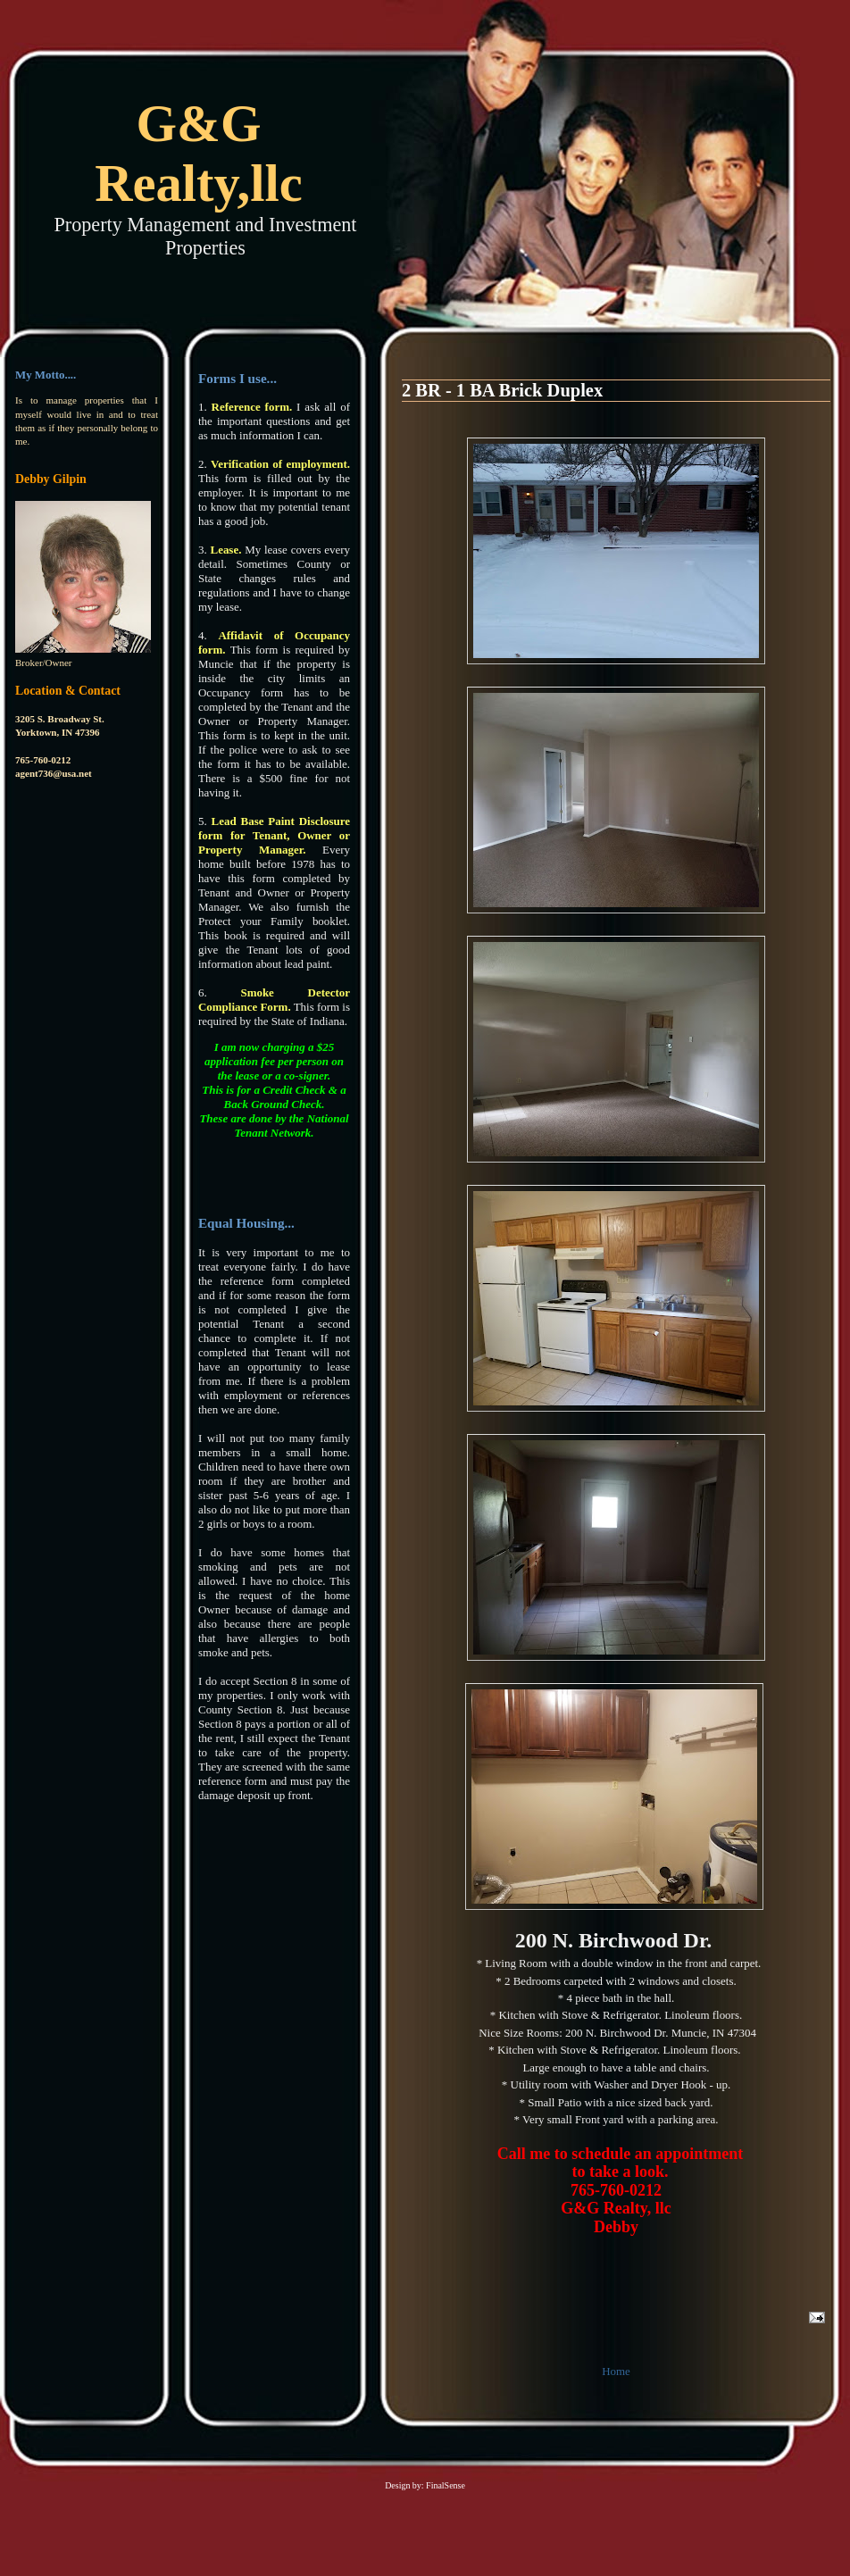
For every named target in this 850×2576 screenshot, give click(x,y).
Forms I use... (237, 378)
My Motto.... (45, 375)
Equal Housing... (246, 1222)
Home (616, 2371)
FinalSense (445, 2485)
